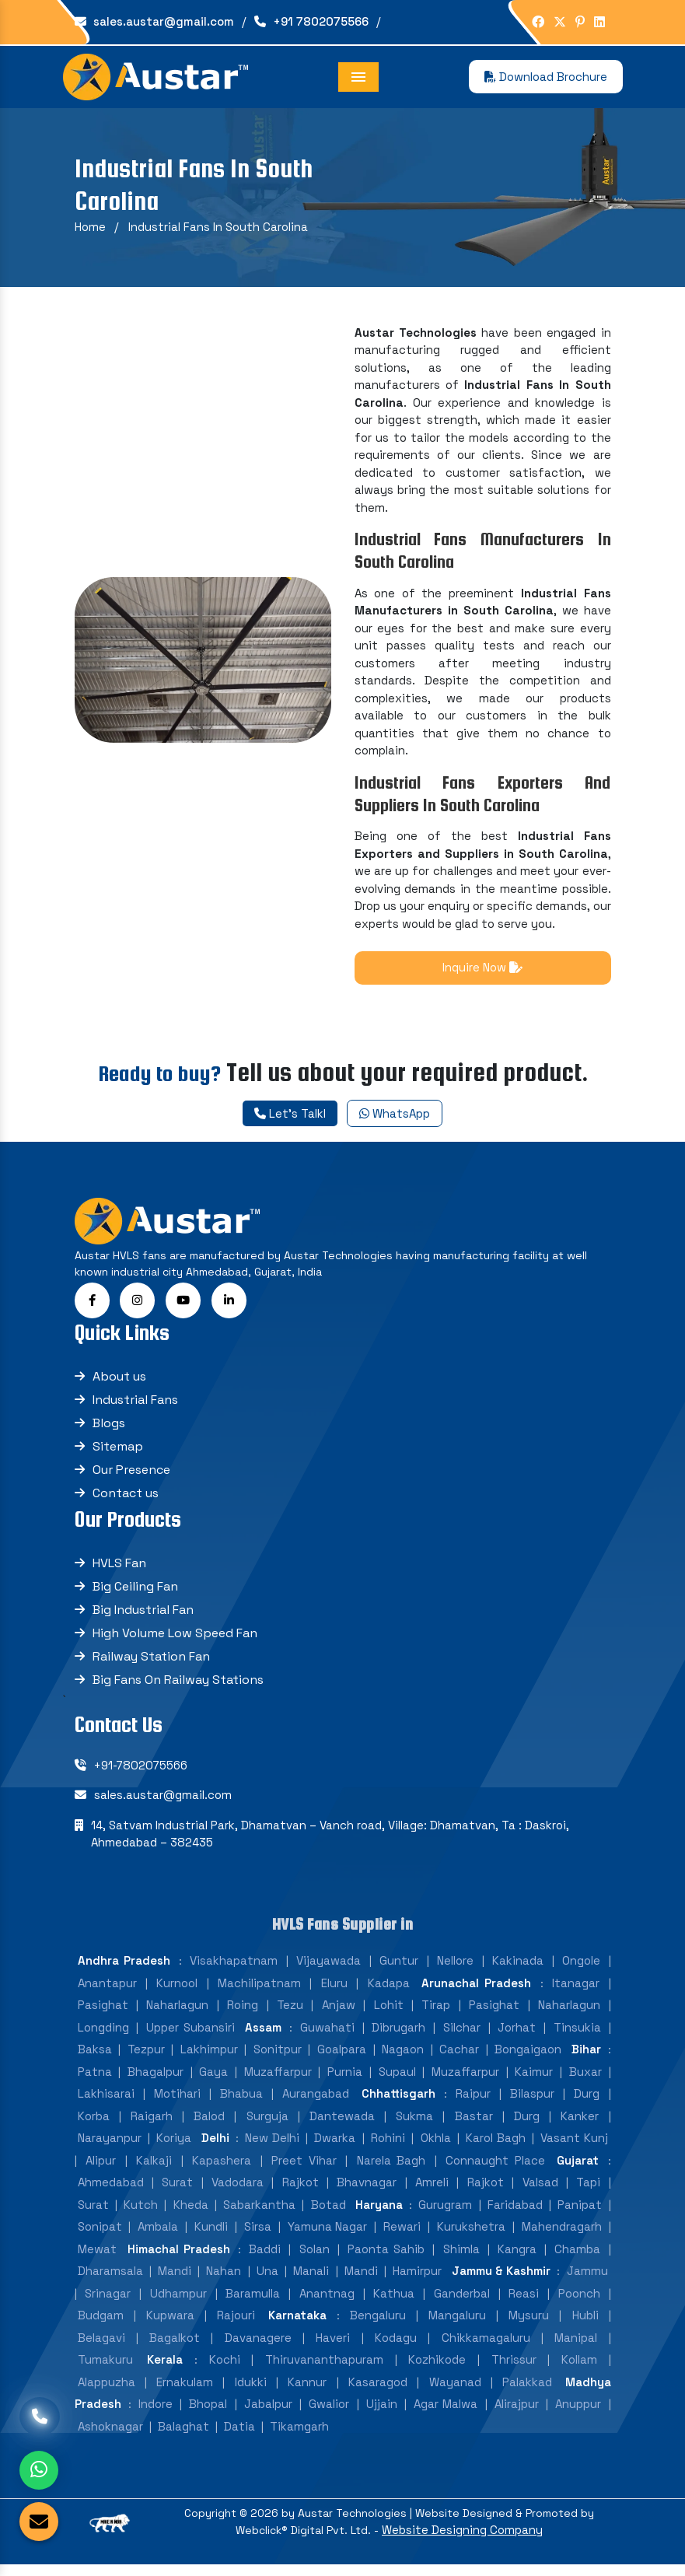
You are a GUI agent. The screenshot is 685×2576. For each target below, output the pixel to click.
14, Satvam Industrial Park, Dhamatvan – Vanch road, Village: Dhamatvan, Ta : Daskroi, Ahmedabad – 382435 (330, 1841)
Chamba (577, 2256)
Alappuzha (106, 2389)
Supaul (397, 2079)
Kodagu (396, 2345)
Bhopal (208, 2411)
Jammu (587, 2278)
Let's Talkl (290, 1113)
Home (90, 226)
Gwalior (329, 2411)
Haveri (333, 2345)
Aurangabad (315, 2101)
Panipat (579, 2212)
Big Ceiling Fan (135, 1594)
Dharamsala (110, 2278)
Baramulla (252, 2301)
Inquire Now (482, 967)
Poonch (579, 2301)
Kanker (580, 2123)
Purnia (344, 2079)
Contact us (126, 1501)
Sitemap (118, 1454)
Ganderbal (462, 2301)
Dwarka (334, 2145)
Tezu (290, 2012)
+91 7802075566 (311, 21)
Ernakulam (184, 2389)
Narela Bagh (391, 2168)
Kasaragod (377, 2389)
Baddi (265, 2256)
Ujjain (381, 2411)
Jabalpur (268, 2411)
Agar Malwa (445, 2411)
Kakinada (517, 1968)
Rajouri (236, 2322)
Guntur (398, 1968)
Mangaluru (457, 2322)
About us (119, 1384)
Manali (311, 2278)
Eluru (334, 1990)
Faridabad (515, 2212)
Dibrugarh (398, 2035)
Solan (314, 2256)
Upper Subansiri (190, 2035)
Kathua (393, 2301)
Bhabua (241, 2101)
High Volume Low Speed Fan (175, 1641)
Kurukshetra (471, 2234)
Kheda (190, 2212)
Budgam (101, 2322)
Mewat (97, 2256)
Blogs (109, 1431)
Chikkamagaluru (486, 2345)
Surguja (267, 2123)
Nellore (455, 1968)
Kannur (307, 2389)
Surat (177, 2189)
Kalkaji (154, 2168)
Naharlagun (177, 2012)
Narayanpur (110, 2145)
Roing (242, 2012)
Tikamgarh (299, 2434)
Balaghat (183, 2434)
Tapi (588, 2189)
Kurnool (176, 1990)
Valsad (540, 2189)
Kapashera (221, 2168)
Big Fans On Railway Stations (178, 1687)
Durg (586, 2101)
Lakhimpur (209, 2056)
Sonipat (100, 2234)
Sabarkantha (259, 2212)
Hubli (585, 2322)
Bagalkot (174, 2345)
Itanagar (575, 1990)
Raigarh (152, 2123)
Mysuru (529, 2322)
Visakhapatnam (234, 1968)
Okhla (436, 2145)
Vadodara (237, 2189)
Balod (209, 2123)
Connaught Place (495, 2168)
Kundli (211, 2234)
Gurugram (445, 2212)
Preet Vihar (304, 2168)
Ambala (158, 2234)
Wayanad (455, 2389)
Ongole (581, 1968)
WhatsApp (394, 1113)
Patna (95, 2079)
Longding (103, 2035)
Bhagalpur (155, 2079)
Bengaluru (378, 2322)
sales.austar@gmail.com (154, 21)
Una (267, 2278)
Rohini (388, 2145)
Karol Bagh (495, 2145)
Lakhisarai (106, 2101)
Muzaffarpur (278, 2079)
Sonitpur (277, 2056)
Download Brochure (545, 76)
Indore (155, 2411)
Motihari (177, 2101)
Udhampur (178, 2301)
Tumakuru (105, 2367)
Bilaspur (532, 2101)
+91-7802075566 (140, 1773)
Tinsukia (577, 2035)
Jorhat (517, 2035)
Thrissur (513, 2367)
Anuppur (578, 2411)
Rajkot (300, 2189)
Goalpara (341, 2056)
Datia (239, 2434)
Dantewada (342, 2123)
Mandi (174, 2278)
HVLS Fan (119, 1571)
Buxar (585, 2079)
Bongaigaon (528, 2056)
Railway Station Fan (151, 1664)
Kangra (517, 2256)
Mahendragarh (562, 2234)
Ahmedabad (111, 2189)
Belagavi (101, 2345)
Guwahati (327, 2035)
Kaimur (534, 2079)
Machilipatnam (259, 1990)
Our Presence (131, 1477)
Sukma (414, 2123)
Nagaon (403, 2056)
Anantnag (327, 2301)
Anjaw (338, 2012)
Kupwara (170, 2322)
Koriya (173, 2145)
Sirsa (257, 2234)
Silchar (462, 2035)
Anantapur (107, 1990)
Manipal (575, 2345)
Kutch (141, 2212)
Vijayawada (328, 1968)
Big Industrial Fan (143, 1617)
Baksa (95, 2056)
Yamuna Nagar (328, 2234)
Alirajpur (517, 2411)
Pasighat (103, 2012)
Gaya (213, 2079)
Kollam (579, 2367)
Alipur (101, 2168)
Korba (94, 2123)
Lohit (389, 2012)
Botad (328, 2212)
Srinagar (108, 2301)
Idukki (251, 2389)
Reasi (524, 2301)
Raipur (473, 2101)
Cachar (459, 2056)
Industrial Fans (135, 1407)
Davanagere (258, 2345)
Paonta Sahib (386, 2256)
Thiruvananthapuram (324, 2367)
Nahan (223, 2278)
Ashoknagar (110, 2434)
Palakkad (527, 2389)
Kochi (224, 2367)
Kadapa (389, 1990)
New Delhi (272, 2145)
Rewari (402, 2234)
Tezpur (146, 2056)
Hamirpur (417, 2278)
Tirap (435, 2012)
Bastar (474, 2123)
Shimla (461, 2256)
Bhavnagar (367, 2189)
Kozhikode (437, 2367)
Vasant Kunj (573, 2145)
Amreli (432, 2189)
